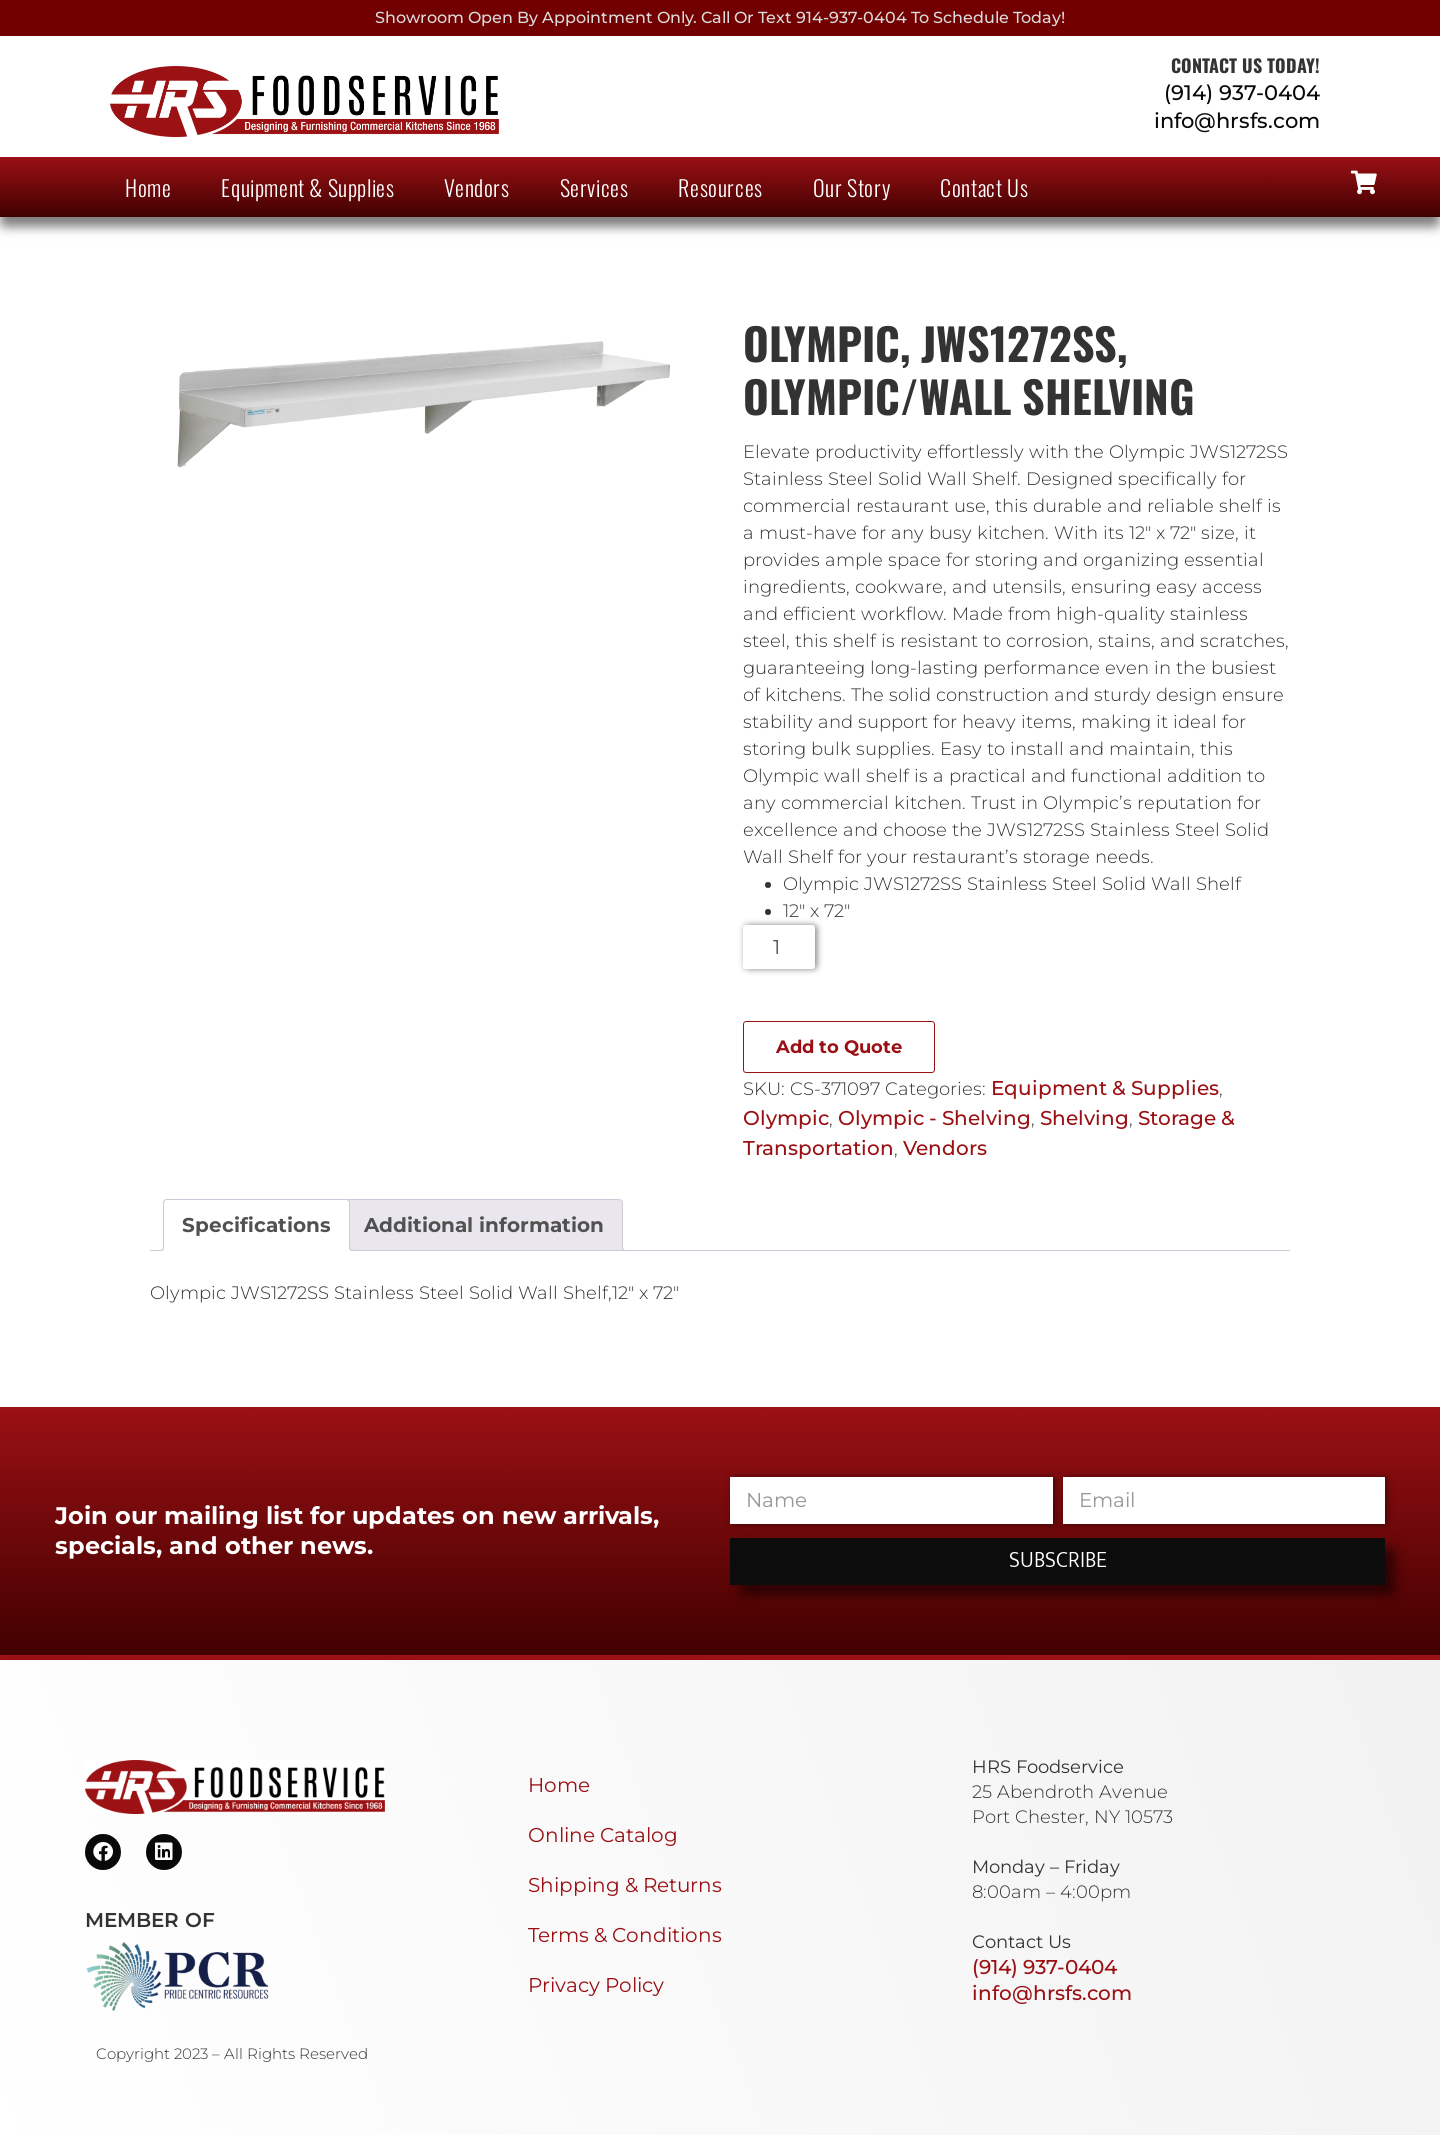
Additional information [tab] (484, 1225)
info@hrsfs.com (1237, 120)
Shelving (1084, 1118)
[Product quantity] (779, 947)
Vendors (476, 187)
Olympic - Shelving (934, 1118)
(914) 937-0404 (1242, 92)
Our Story (851, 187)
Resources (720, 187)
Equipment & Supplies (307, 187)
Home (148, 187)
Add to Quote (839, 1047)
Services (594, 187)
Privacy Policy (596, 1985)
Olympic (786, 1118)
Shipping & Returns (625, 1885)
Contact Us (984, 187)
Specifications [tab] (256, 1225)
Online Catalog (603, 1835)
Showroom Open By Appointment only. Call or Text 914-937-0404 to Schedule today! (720, 17)
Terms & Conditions (625, 1935)
